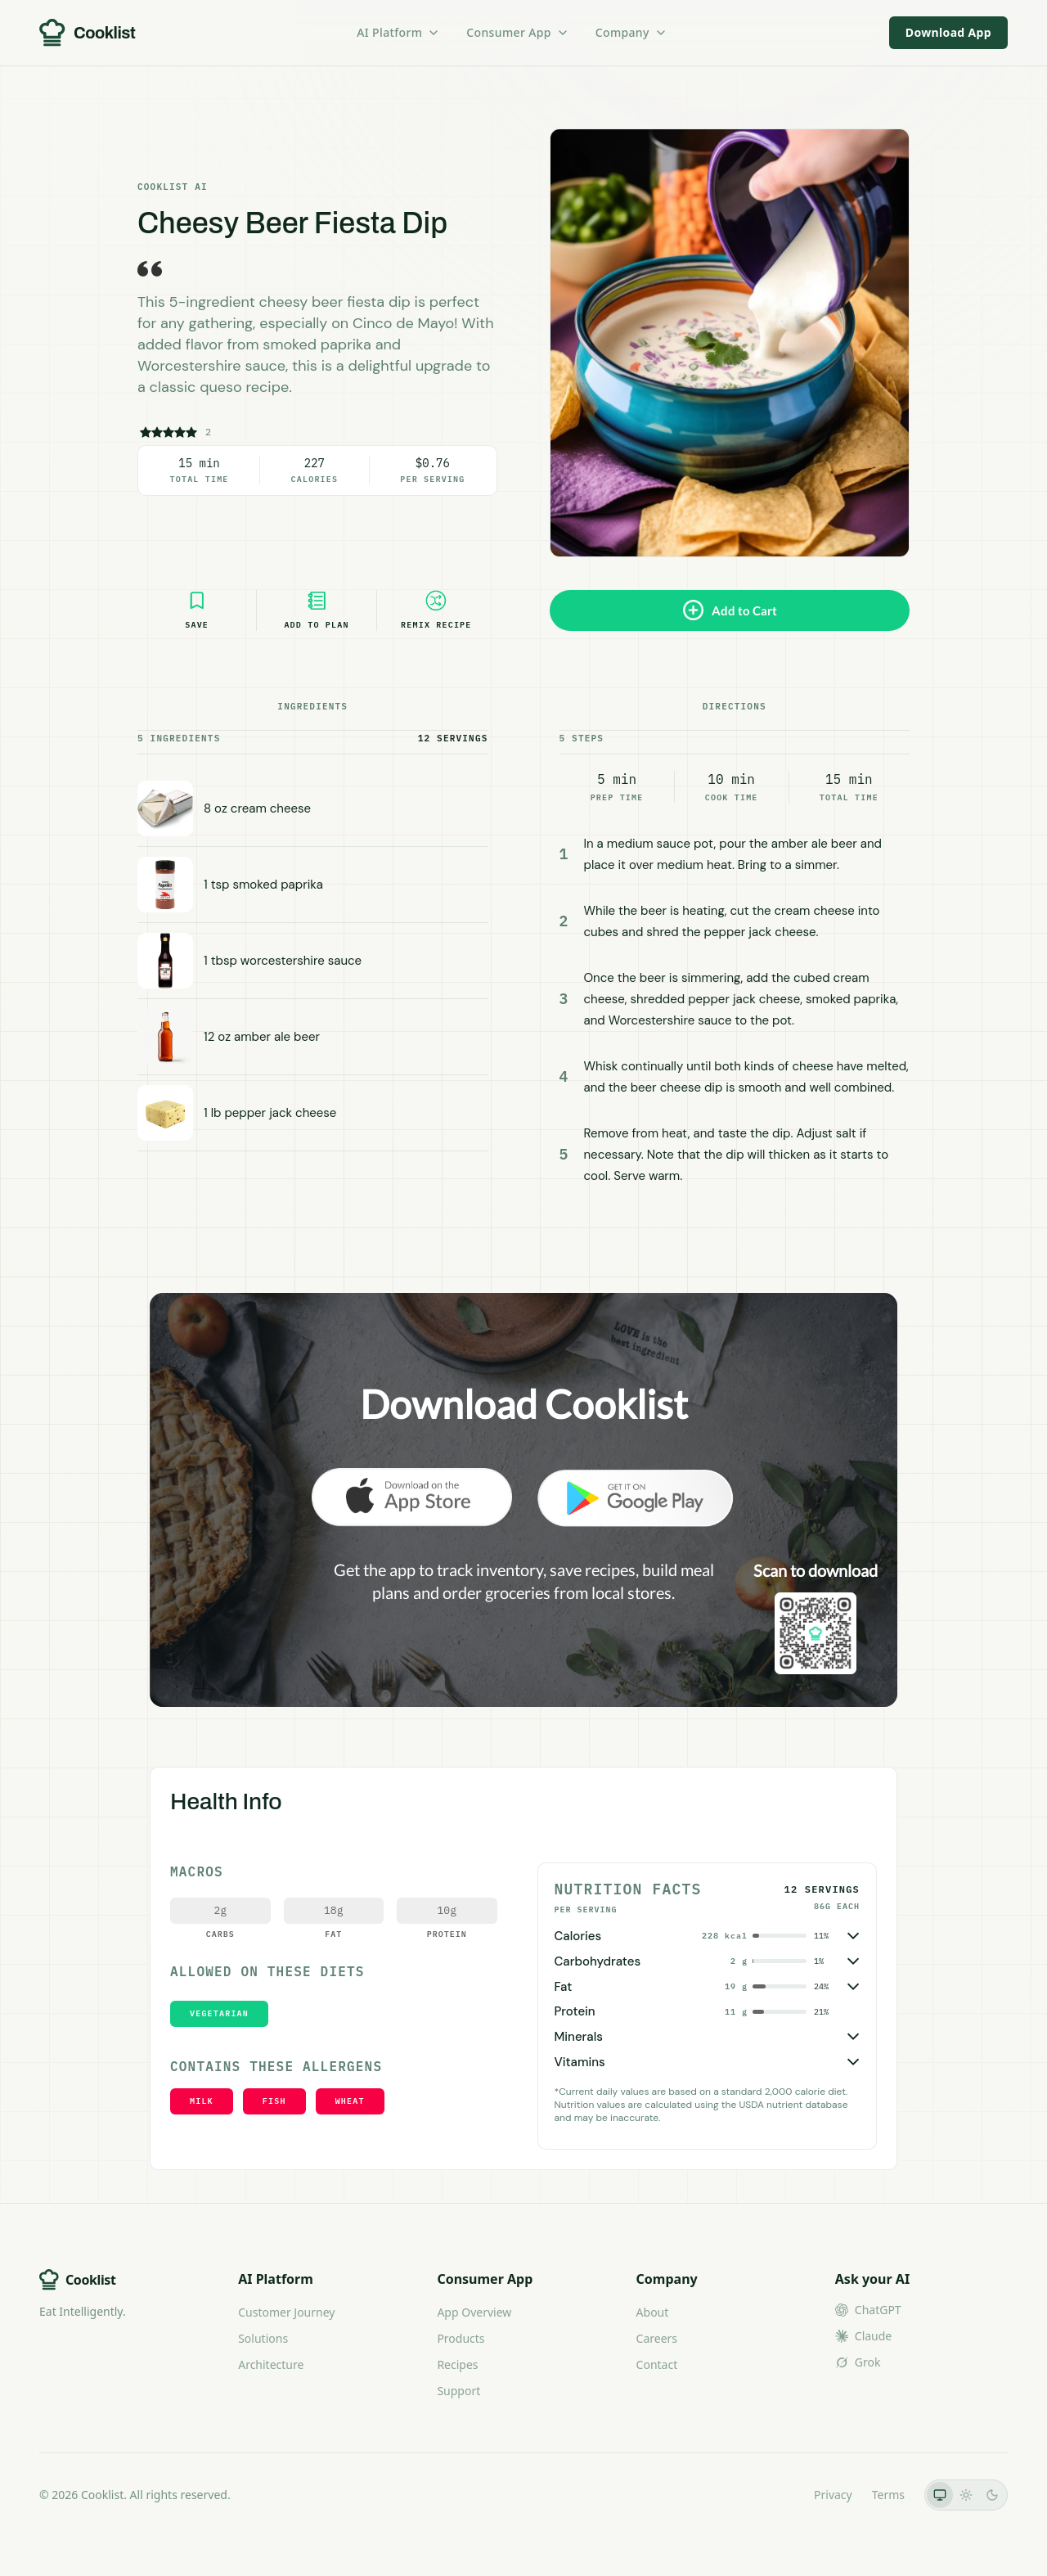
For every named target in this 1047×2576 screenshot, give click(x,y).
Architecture (270, 2364)
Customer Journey (286, 2312)
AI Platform (398, 32)
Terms (888, 2494)
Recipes (457, 2364)
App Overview (474, 2312)
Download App (948, 32)
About (652, 2312)
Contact (657, 2364)
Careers (656, 2338)
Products (460, 2338)
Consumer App (517, 32)
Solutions (263, 2338)
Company (631, 32)
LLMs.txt (771, 2494)
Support (458, 2390)
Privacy (833, 2494)
